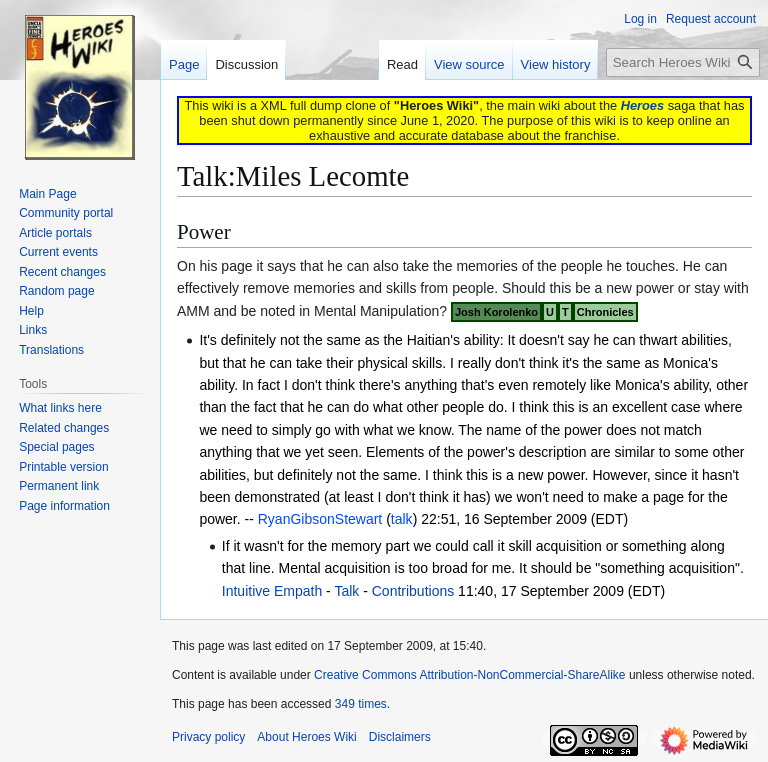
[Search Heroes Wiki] (683, 62)
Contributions (413, 591)
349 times (361, 704)
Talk (346, 591)
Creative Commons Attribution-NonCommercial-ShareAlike (469, 675)
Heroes (642, 105)
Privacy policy (208, 737)
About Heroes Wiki (306, 737)
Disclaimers (400, 737)
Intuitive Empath (272, 591)
